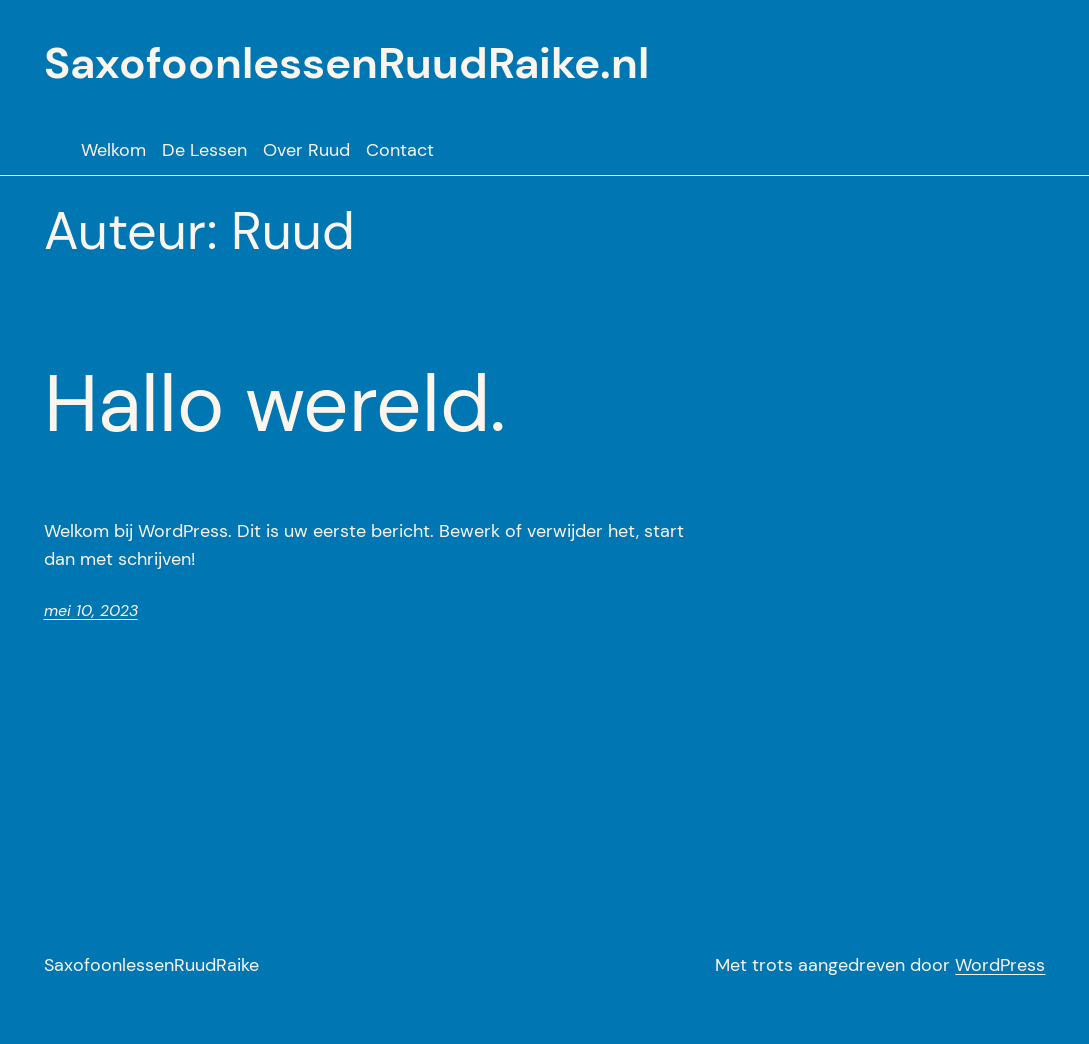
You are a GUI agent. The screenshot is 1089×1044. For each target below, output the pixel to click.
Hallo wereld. (275, 404)
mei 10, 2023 (91, 610)
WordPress (1000, 965)
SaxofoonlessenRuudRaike (151, 965)
